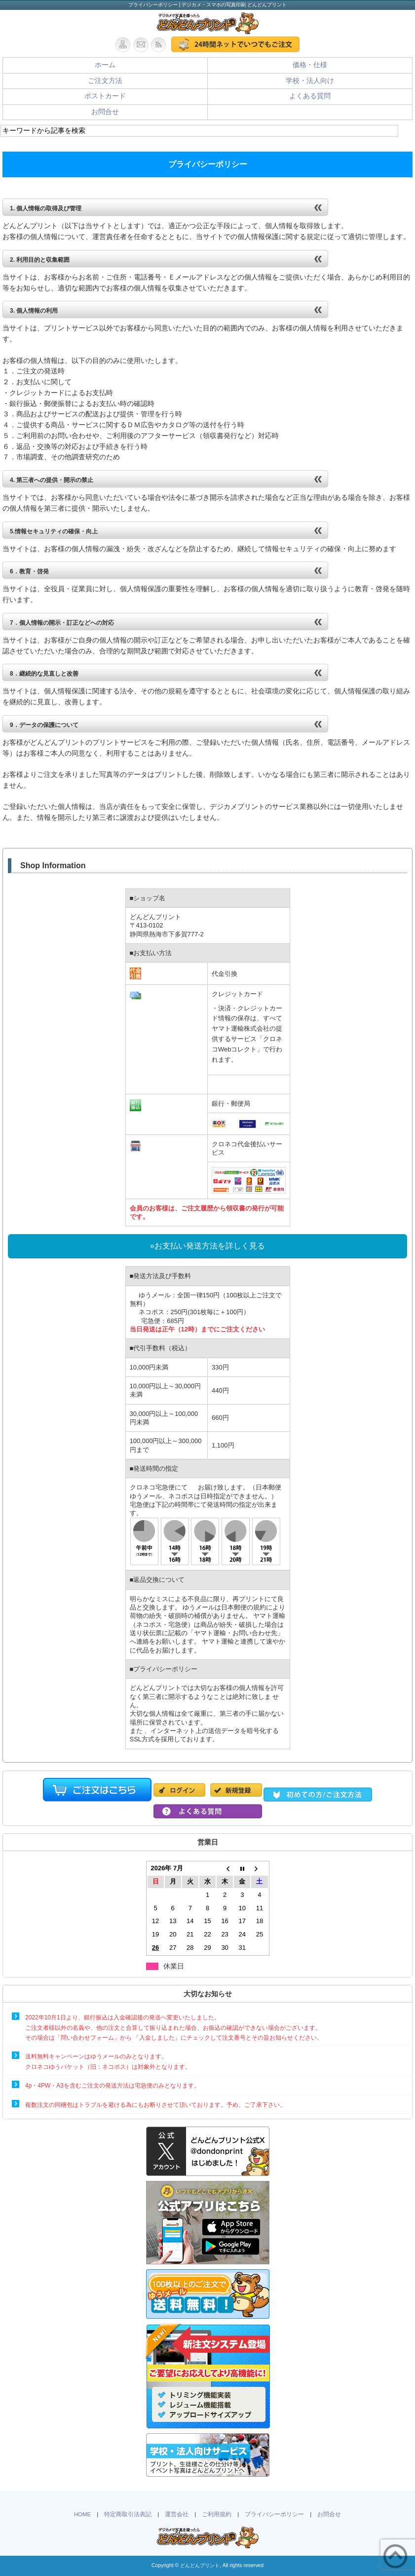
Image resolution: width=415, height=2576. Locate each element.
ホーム (105, 65)
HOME (82, 2514)
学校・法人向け (310, 80)
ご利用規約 (216, 2514)
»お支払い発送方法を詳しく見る (207, 1246)
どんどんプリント (200, 2565)
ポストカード (105, 96)
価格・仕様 (310, 65)
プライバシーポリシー (274, 2514)
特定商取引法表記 (127, 2514)
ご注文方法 (105, 80)
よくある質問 (310, 96)
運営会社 (177, 2514)
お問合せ (105, 112)
